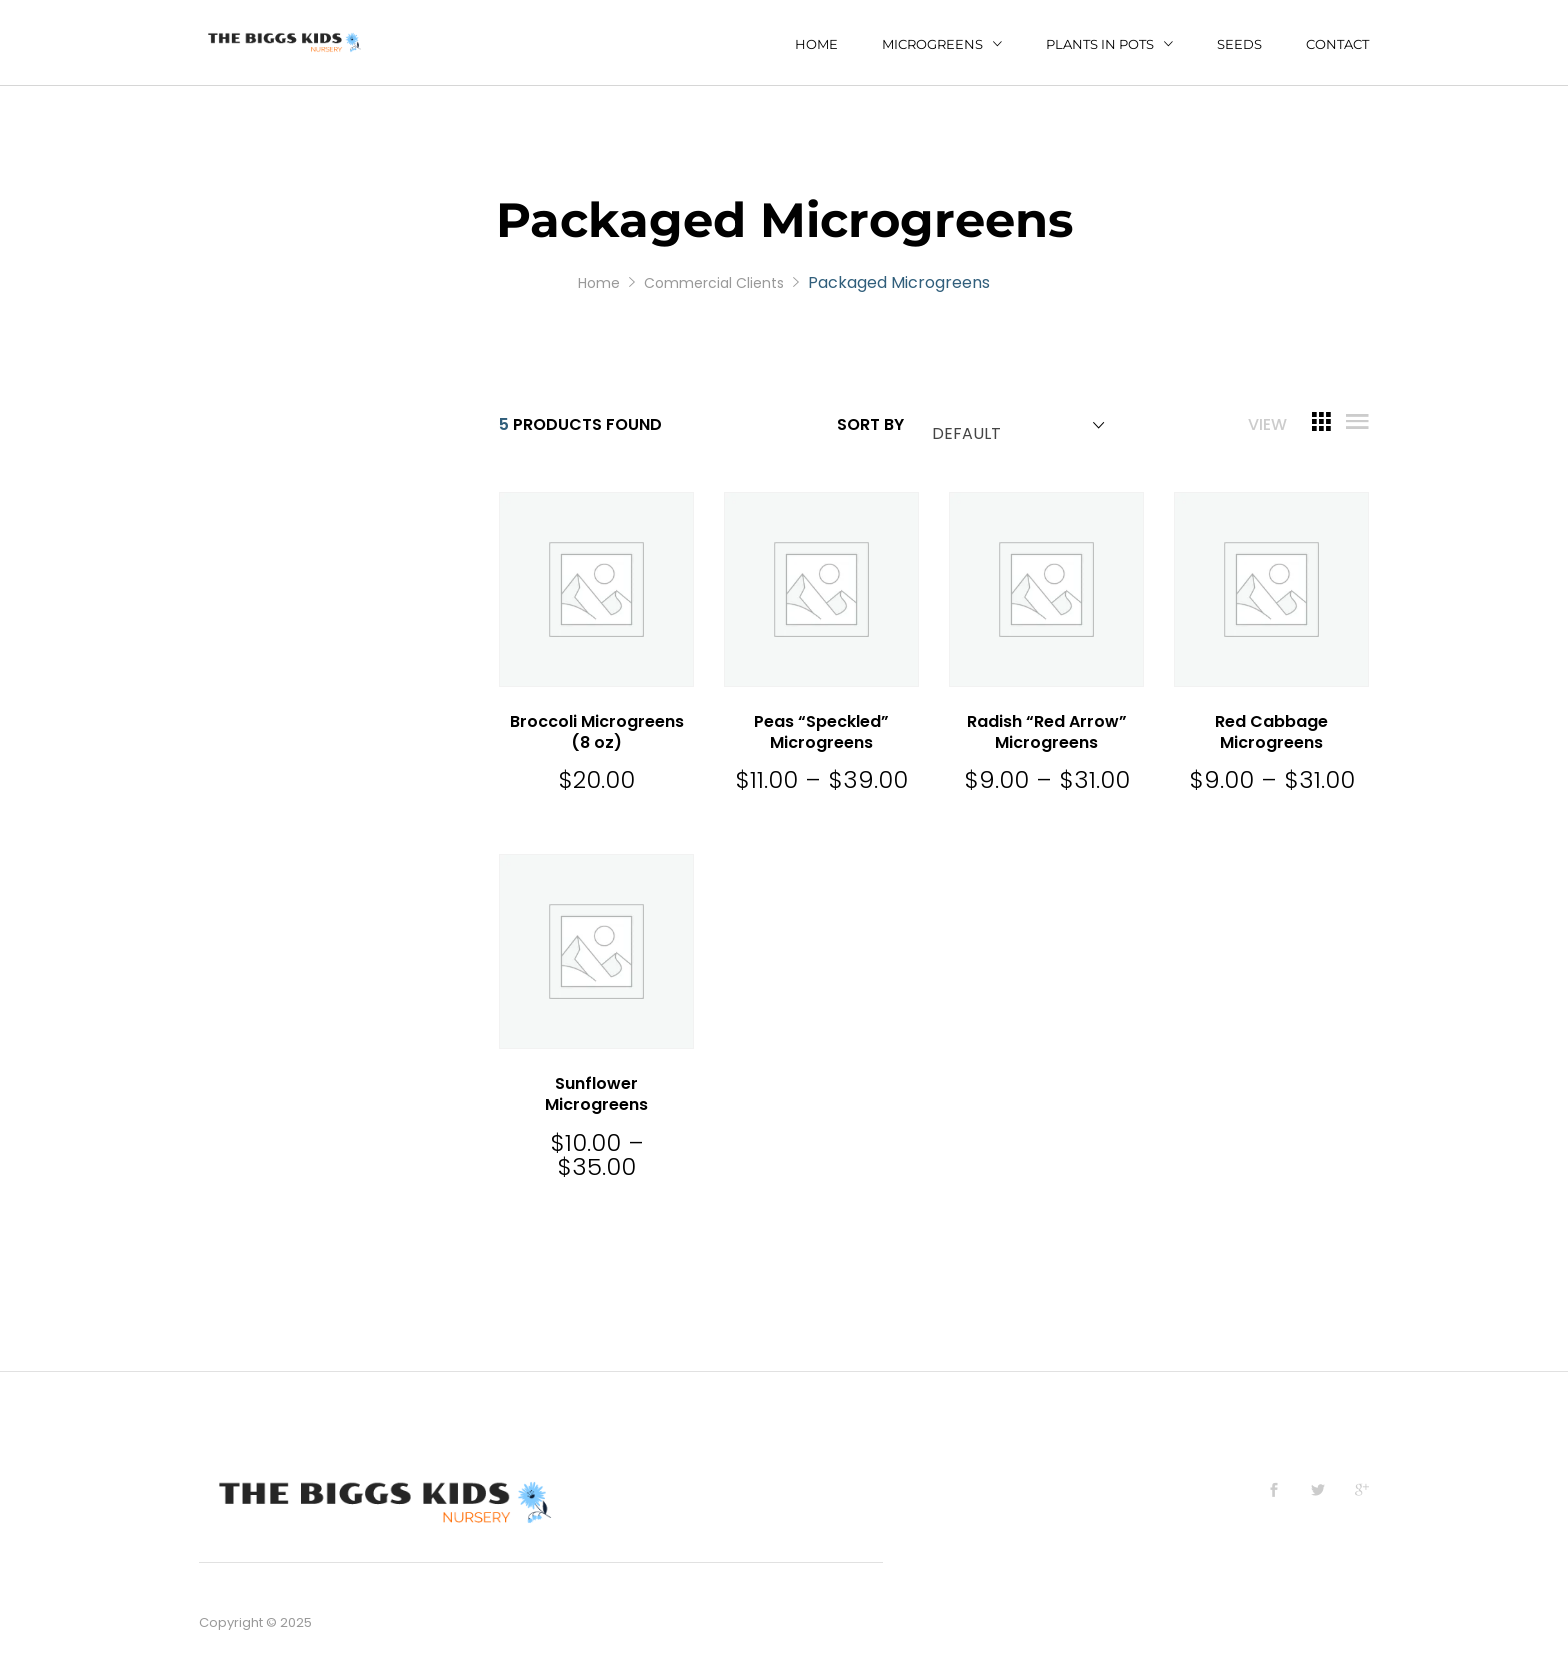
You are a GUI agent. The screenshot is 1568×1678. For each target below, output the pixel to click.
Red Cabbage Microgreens (1271, 732)
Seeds (1239, 44)
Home (816, 44)
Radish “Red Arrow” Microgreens (1047, 732)
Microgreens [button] (932, 44)
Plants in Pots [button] (1100, 44)
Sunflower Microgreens (596, 1094)
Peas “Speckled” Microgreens (821, 732)
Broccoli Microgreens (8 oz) (597, 732)
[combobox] (1014, 426)
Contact (1337, 44)
